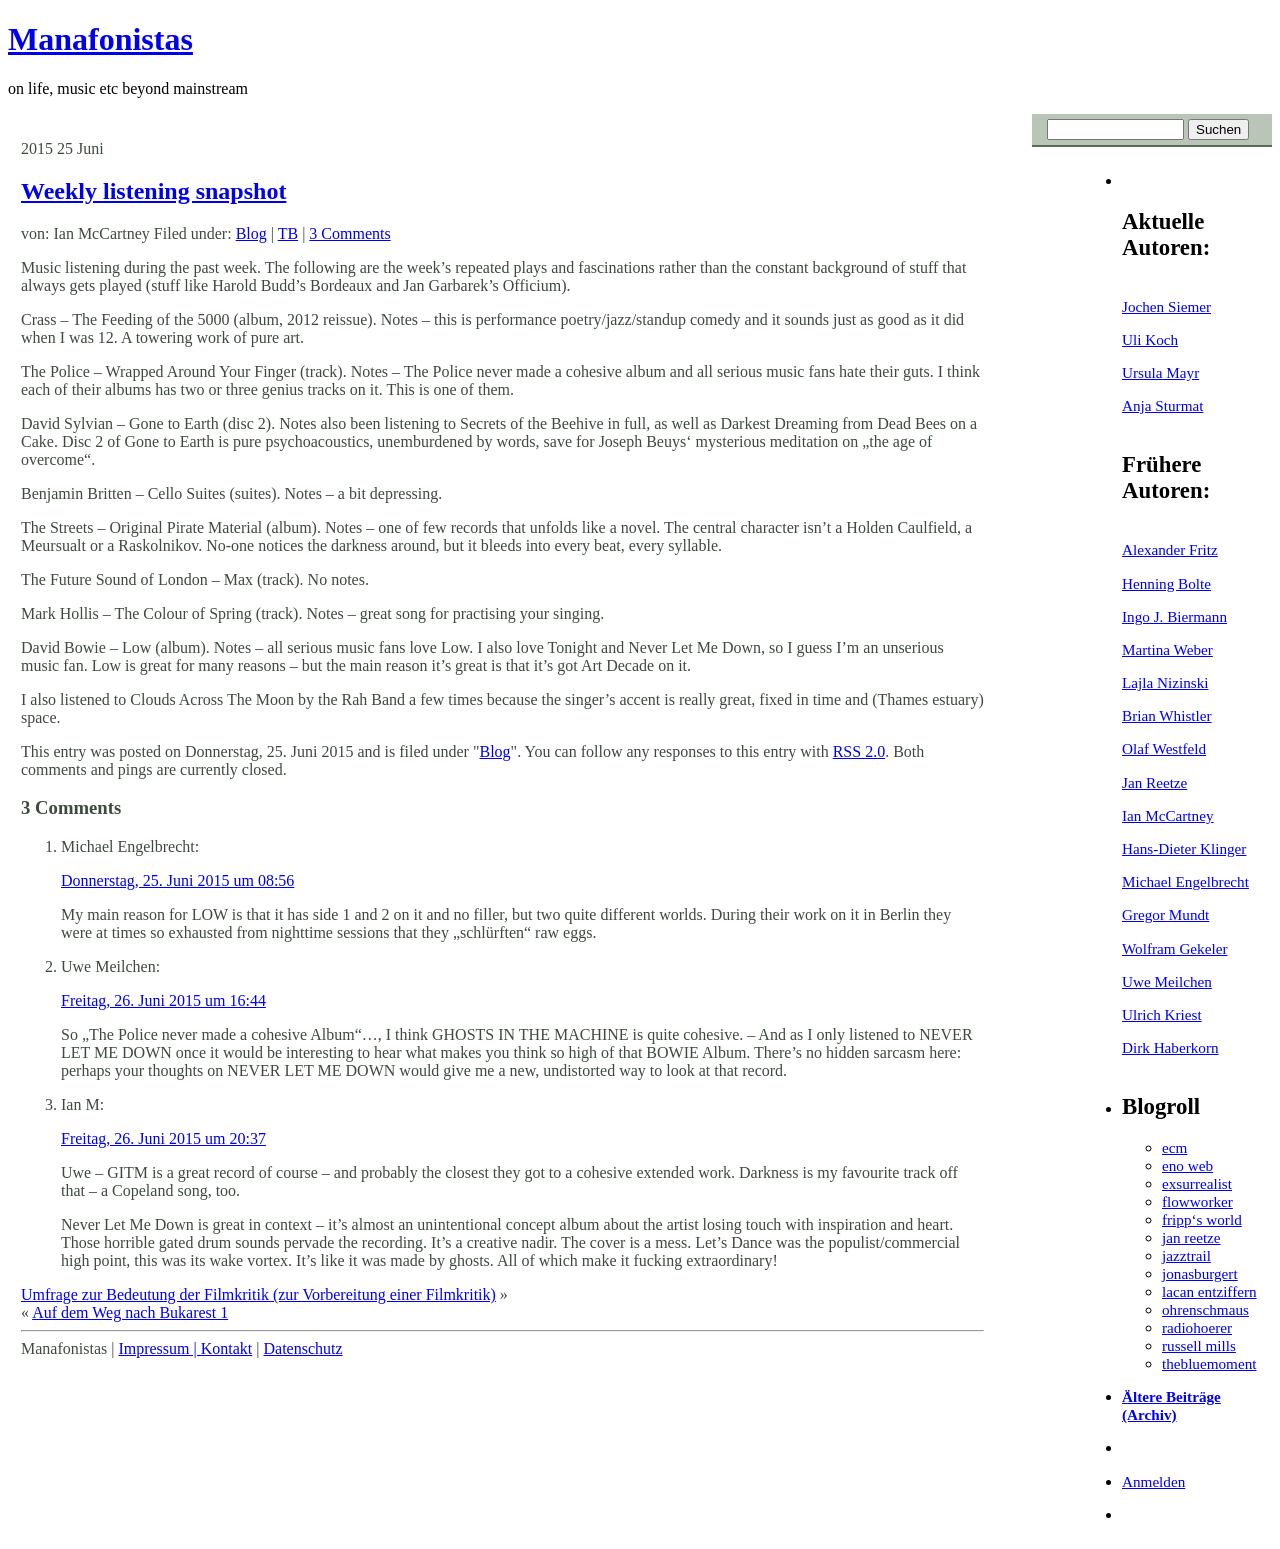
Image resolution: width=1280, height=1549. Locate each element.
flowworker (1197, 1201)
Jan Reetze (1154, 782)
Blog (251, 233)
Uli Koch (1150, 339)
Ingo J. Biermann (1174, 616)
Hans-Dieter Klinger (1184, 848)
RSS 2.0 (859, 751)
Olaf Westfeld (1164, 748)
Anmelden (1153, 1481)
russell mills (1199, 1345)
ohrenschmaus (1205, 1309)
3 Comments (349, 233)
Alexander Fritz (1170, 549)
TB (288, 233)
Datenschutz (302, 1348)
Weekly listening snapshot (153, 191)
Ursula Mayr (1160, 372)
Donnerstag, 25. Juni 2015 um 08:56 (177, 880)
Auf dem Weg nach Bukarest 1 (130, 1312)
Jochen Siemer (1166, 306)
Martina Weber (1167, 649)
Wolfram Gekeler (1174, 948)
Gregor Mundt (1165, 914)
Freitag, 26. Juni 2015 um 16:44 (163, 1000)
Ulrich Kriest (1162, 1014)
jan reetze (1191, 1237)
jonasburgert (1200, 1273)
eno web (1187, 1165)
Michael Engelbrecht (1185, 881)
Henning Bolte (1166, 583)
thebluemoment (1209, 1363)
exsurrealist (1197, 1183)
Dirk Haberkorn (1170, 1047)
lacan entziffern (1209, 1291)
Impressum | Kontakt (185, 1348)
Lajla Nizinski (1165, 682)
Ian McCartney (1168, 815)
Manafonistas (100, 39)
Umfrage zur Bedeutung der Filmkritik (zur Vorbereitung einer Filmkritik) (258, 1294)
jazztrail (1186, 1255)
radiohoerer (1197, 1327)
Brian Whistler (1167, 715)
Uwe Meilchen (1167, 981)
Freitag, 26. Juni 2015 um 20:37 (163, 1138)
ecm (1174, 1147)
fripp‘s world (1202, 1219)
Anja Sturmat (1162, 405)
